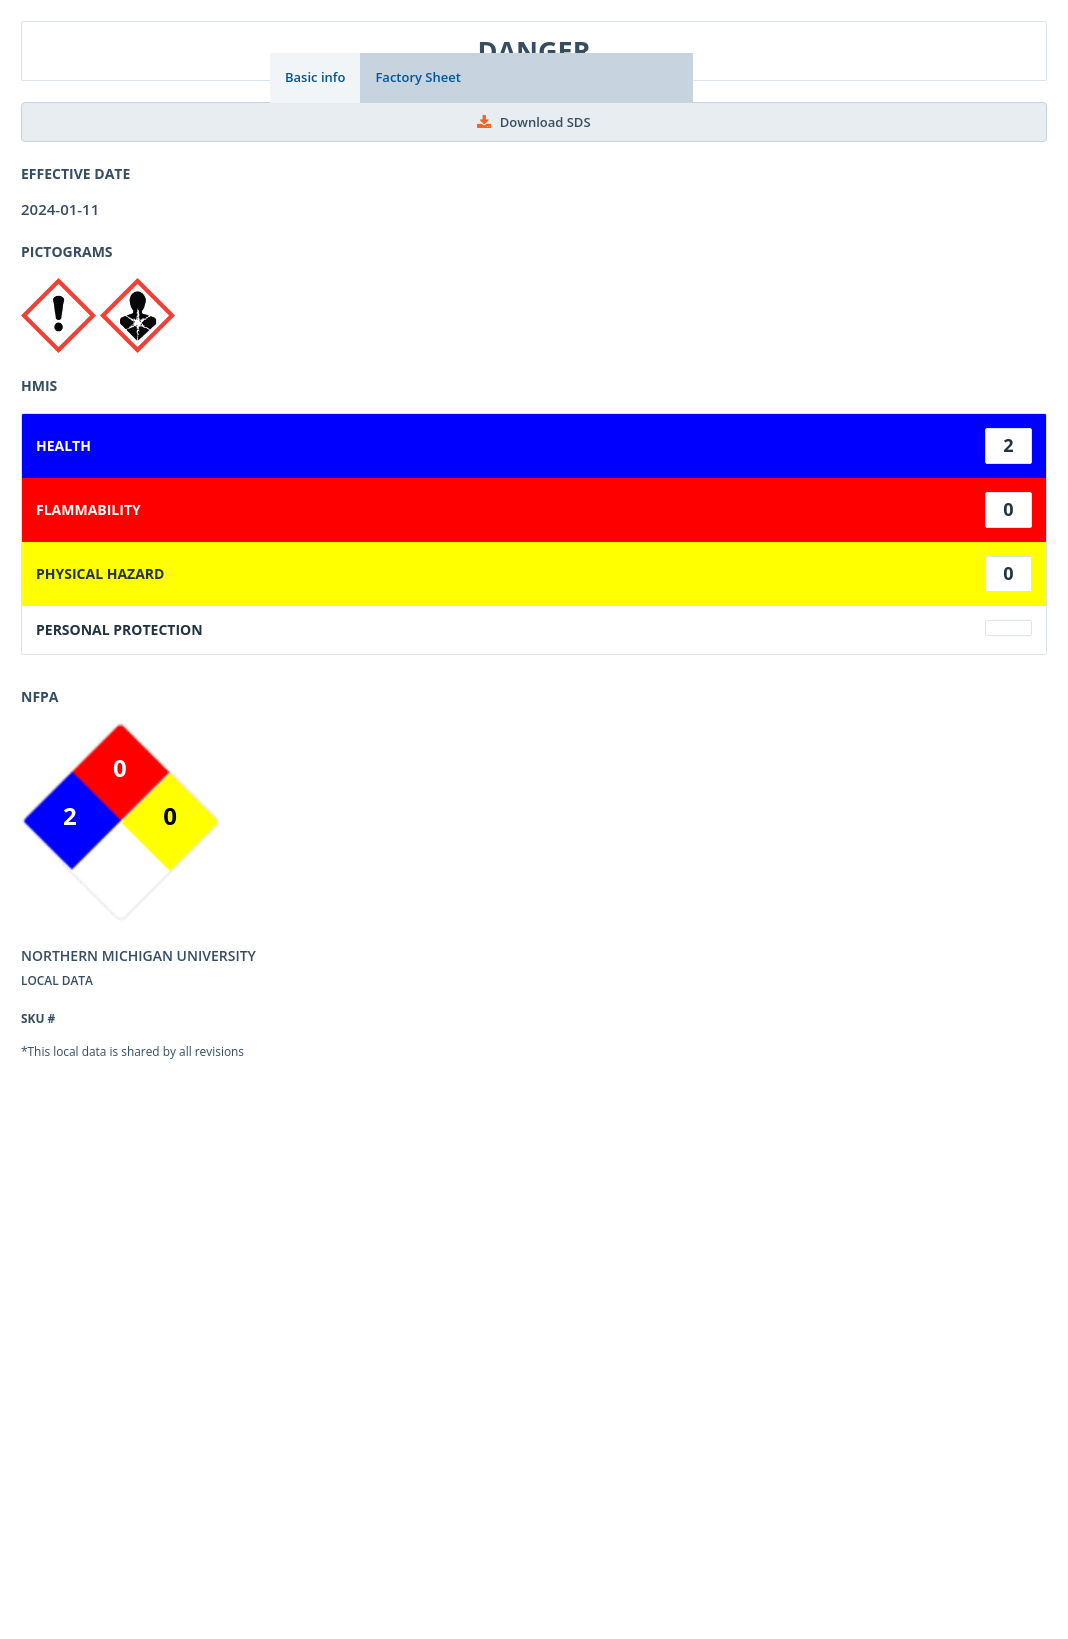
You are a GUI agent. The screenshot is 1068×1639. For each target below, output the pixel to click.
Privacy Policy (443, 1494)
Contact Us (336, 1494)
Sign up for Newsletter (587, 1494)
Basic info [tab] (315, 77)
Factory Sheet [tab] (417, 77)
